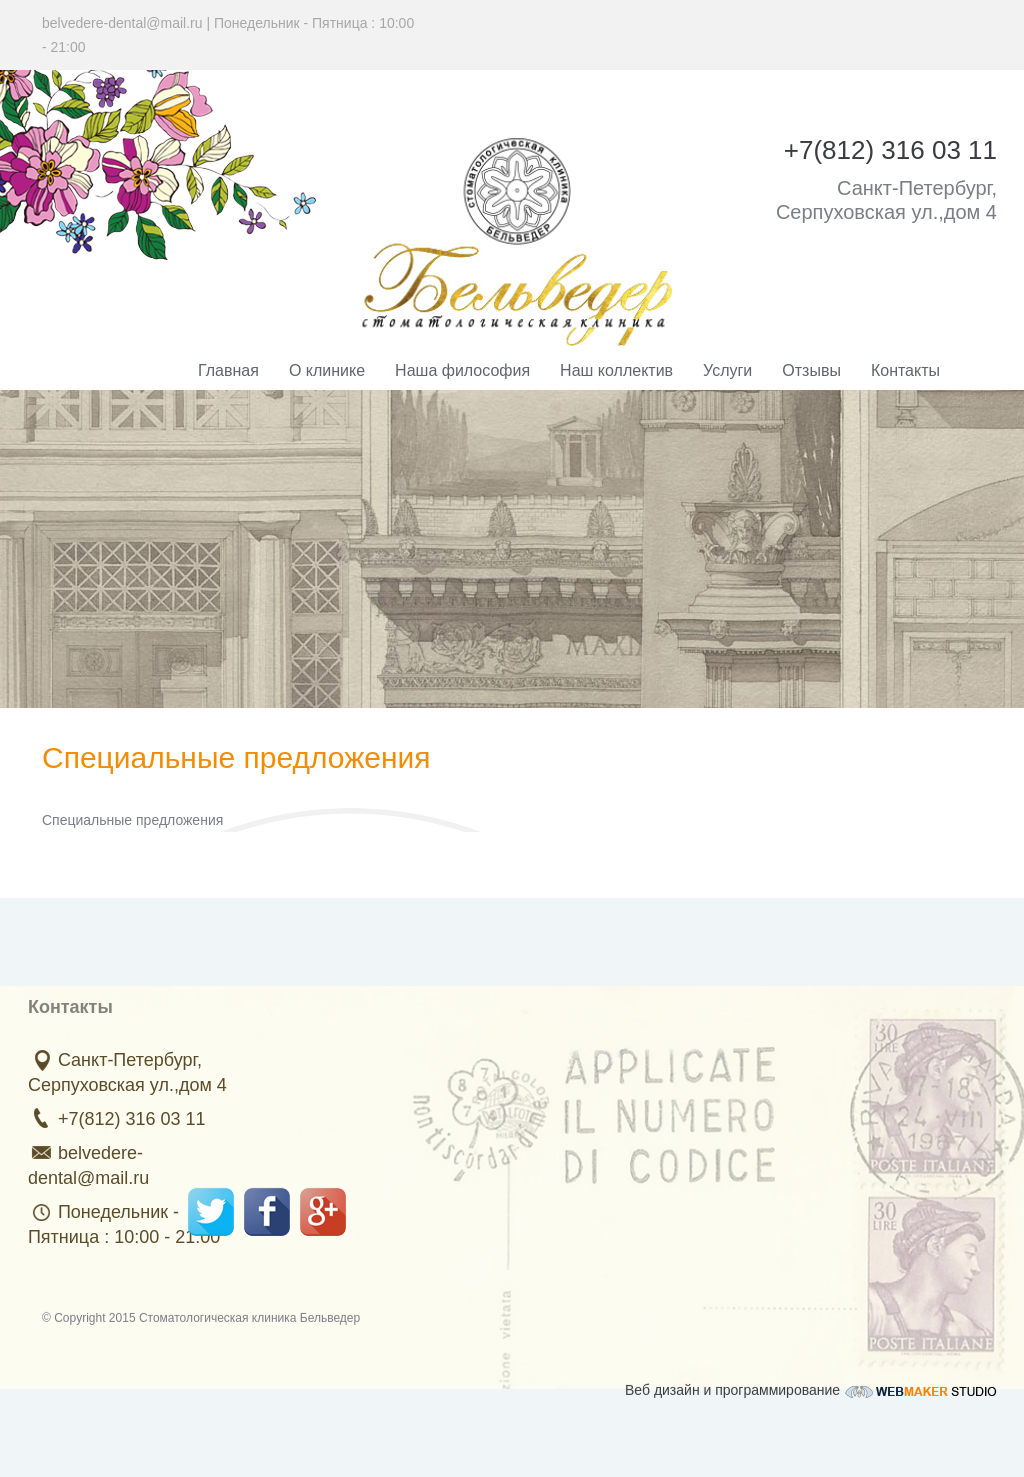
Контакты (905, 370)
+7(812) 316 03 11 (127, 1119)
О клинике (327, 370)
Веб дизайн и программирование (811, 1386)
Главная (228, 370)
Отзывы (811, 370)
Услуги (727, 370)
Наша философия (462, 370)
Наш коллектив (616, 370)
